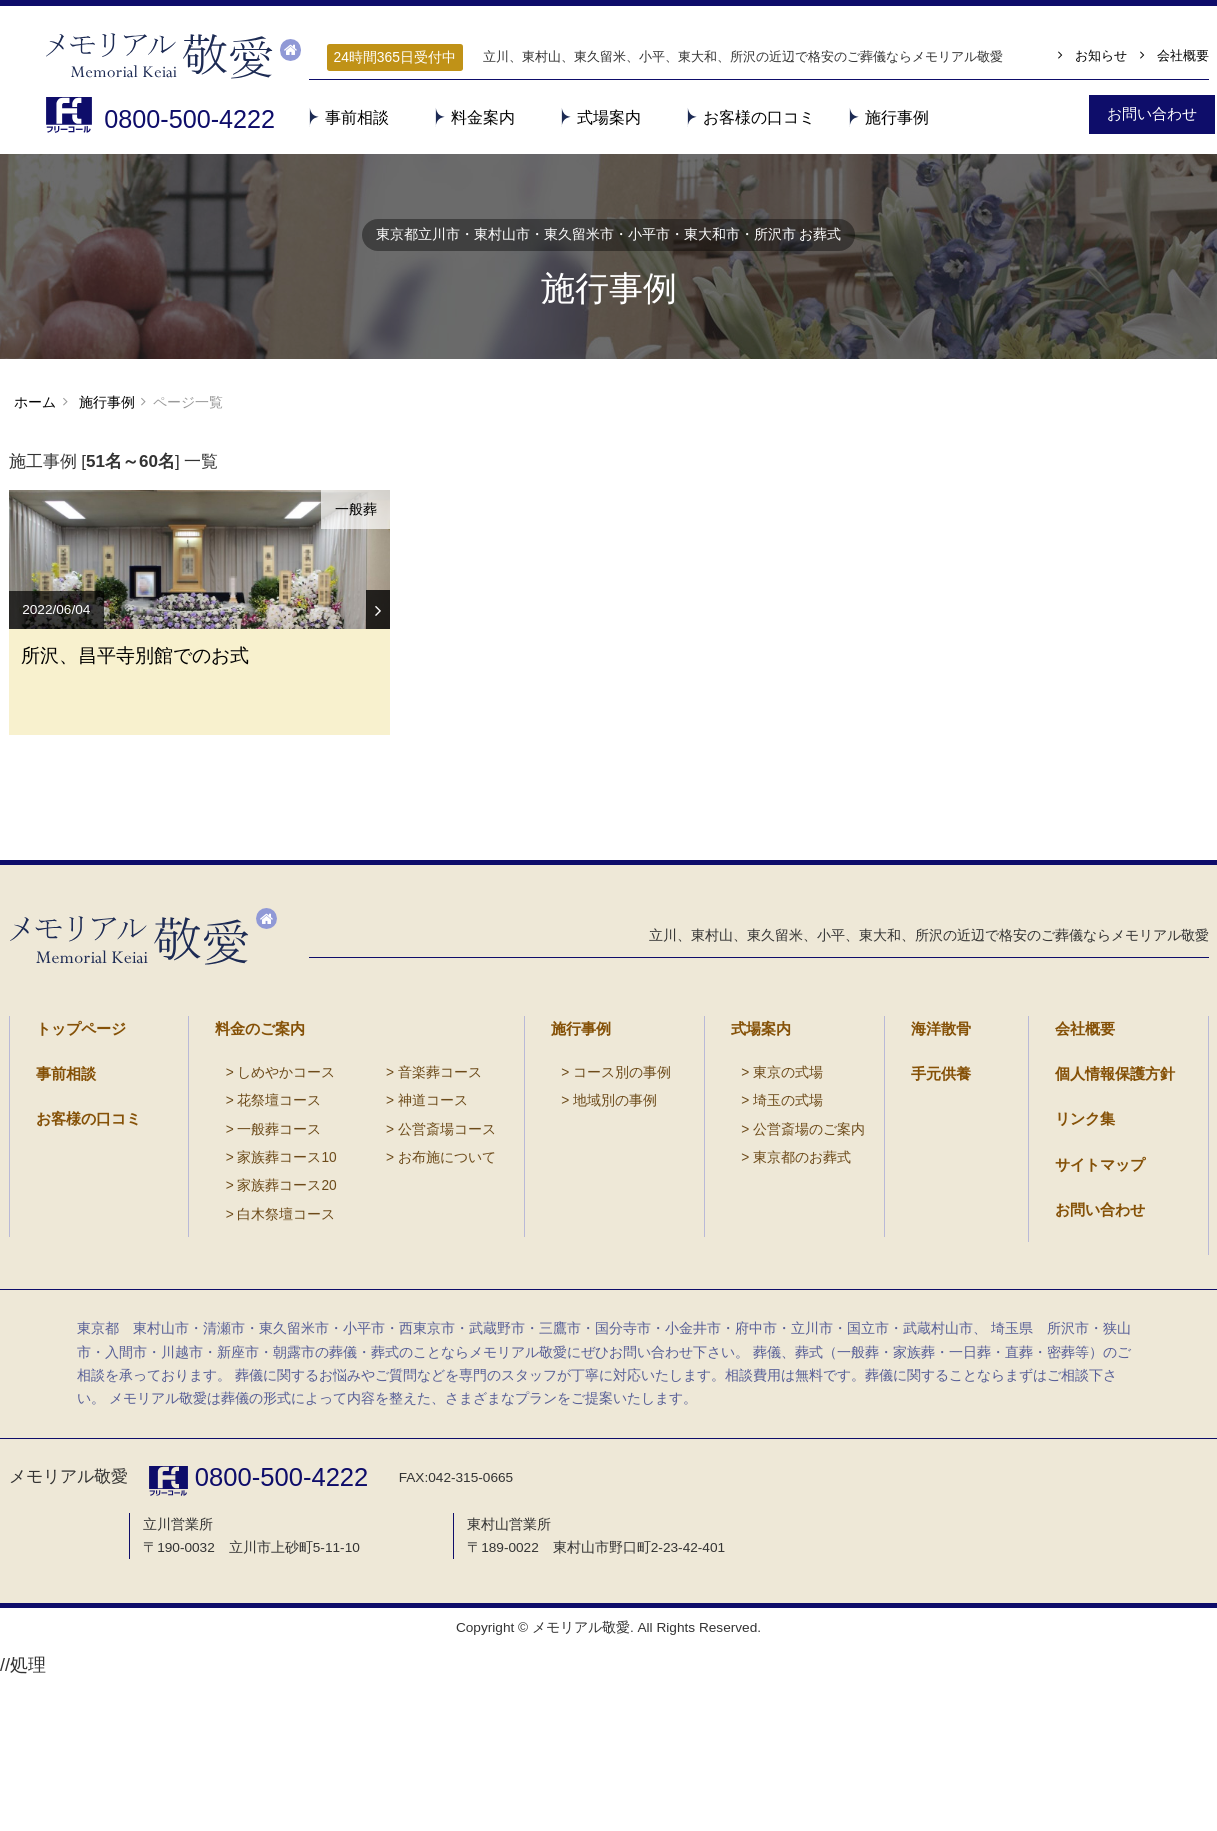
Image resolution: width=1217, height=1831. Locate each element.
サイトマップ (1094, 1284)
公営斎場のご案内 (789, 1255)
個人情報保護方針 (1107, 1201)
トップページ (75, 1160)
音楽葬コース (396, 1201)
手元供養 (937, 1201)
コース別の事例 (603, 1201)
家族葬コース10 (267, 1282)
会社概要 (1183, 56)
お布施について (402, 1282)
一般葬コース (261, 1255)
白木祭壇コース (267, 1337)
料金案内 (483, 117)
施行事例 (897, 117)
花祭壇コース (261, 1228)
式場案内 (609, 117)
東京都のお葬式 (783, 1282)
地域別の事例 (597, 1228)
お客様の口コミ (759, 117)
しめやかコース (267, 1201)
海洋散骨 (937, 1160)
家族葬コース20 (267, 1309)
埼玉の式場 (771, 1228)
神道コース (390, 1228)
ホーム (35, 414)
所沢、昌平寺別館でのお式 (148, 748)
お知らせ (1101, 56)
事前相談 (357, 117)
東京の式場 (771, 1201)
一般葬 (354, 524)
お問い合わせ (1094, 1325)
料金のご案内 (254, 1160)
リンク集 (1081, 1242)
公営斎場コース (402, 1255)
